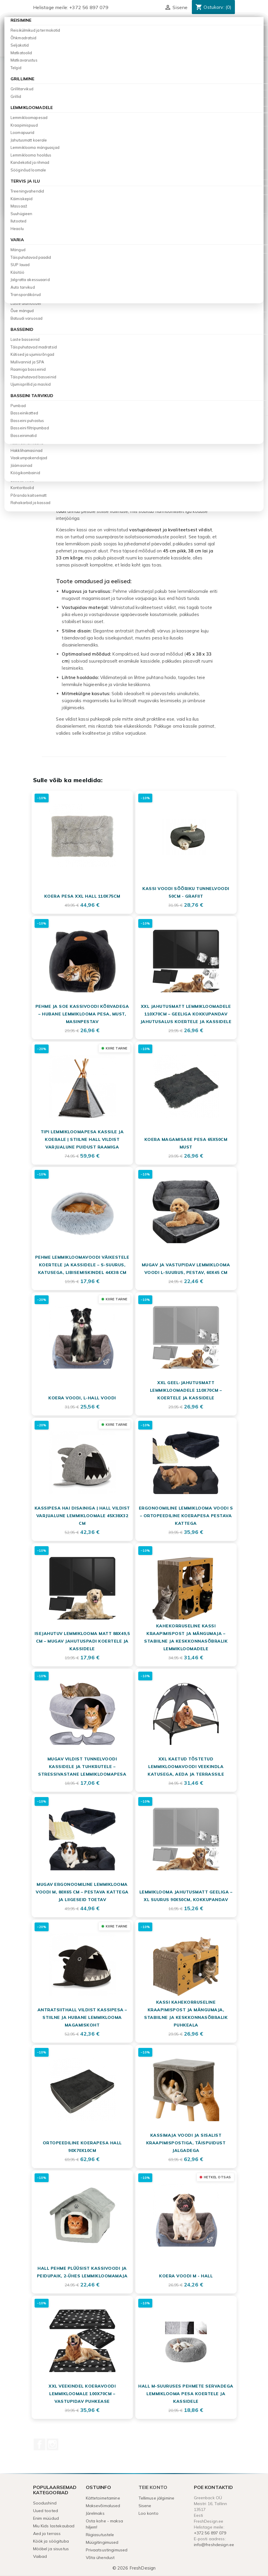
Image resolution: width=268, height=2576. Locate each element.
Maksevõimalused (103, 2505)
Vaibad (40, 2556)
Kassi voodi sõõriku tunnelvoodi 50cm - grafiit (185, 892)
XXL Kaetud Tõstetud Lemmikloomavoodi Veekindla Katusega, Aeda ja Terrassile (186, 1766)
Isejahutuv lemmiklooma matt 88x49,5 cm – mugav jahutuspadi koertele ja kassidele (82, 1641)
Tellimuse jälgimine (157, 2498)
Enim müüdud (46, 2518)
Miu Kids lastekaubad (54, 2526)
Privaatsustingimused (107, 2550)
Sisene (145, 2505)
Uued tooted (45, 2510)
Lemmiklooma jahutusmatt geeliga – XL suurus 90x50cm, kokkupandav (186, 1895)
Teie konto (153, 2487)
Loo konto (148, 2513)
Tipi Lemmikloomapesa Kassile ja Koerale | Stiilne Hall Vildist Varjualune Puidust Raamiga (82, 1139)
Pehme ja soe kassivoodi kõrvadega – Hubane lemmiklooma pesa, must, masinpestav (82, 1014)
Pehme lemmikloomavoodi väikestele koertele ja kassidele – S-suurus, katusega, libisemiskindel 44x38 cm (82, 1265)
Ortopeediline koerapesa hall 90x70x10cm (82, 2146)
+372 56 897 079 (88, 7)
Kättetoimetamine (103, 2498)
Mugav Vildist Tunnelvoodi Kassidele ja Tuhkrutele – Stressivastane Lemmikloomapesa (82, 1766)
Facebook (39, 2444)
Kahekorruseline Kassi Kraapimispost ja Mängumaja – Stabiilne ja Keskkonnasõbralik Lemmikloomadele (186, 1637)
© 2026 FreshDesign (134, 2568)
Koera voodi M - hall (186, 2276)
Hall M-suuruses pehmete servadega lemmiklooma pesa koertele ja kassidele (185, 2393)
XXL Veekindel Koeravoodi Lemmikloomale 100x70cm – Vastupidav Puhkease (82, 2393)
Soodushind (45, 2503)
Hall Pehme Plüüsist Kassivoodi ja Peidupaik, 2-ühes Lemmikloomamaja (82, 2272)
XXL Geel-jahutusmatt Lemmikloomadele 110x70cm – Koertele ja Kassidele (186, 1390)
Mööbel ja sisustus (51, 2548)
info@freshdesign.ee (214, 2544)
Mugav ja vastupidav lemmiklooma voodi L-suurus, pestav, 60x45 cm (186, 1268)
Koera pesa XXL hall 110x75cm (82, 896)
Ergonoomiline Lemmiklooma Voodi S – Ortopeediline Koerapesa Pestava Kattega (186, 1515)
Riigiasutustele (100, 2534)
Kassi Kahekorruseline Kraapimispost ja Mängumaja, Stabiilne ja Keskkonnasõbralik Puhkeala (186, 2014)
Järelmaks (95, 2513)
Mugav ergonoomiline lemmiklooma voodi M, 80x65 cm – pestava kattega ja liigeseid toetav (82, 1892)
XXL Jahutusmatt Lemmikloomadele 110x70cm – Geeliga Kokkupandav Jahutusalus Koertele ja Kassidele (186, 1014)
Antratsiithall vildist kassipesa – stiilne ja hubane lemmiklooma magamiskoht (82, 2017)
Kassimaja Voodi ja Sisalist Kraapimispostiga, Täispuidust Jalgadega (186, 2143)
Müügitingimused (102, 2542)
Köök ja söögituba (51, 2541)
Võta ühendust (100, 2557)
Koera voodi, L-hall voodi (82, 1398)
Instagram (52, 2444)
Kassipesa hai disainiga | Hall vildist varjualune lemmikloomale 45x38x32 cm (82, 1515)
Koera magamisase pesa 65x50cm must (186, 1143)
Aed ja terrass (47, 2533)
